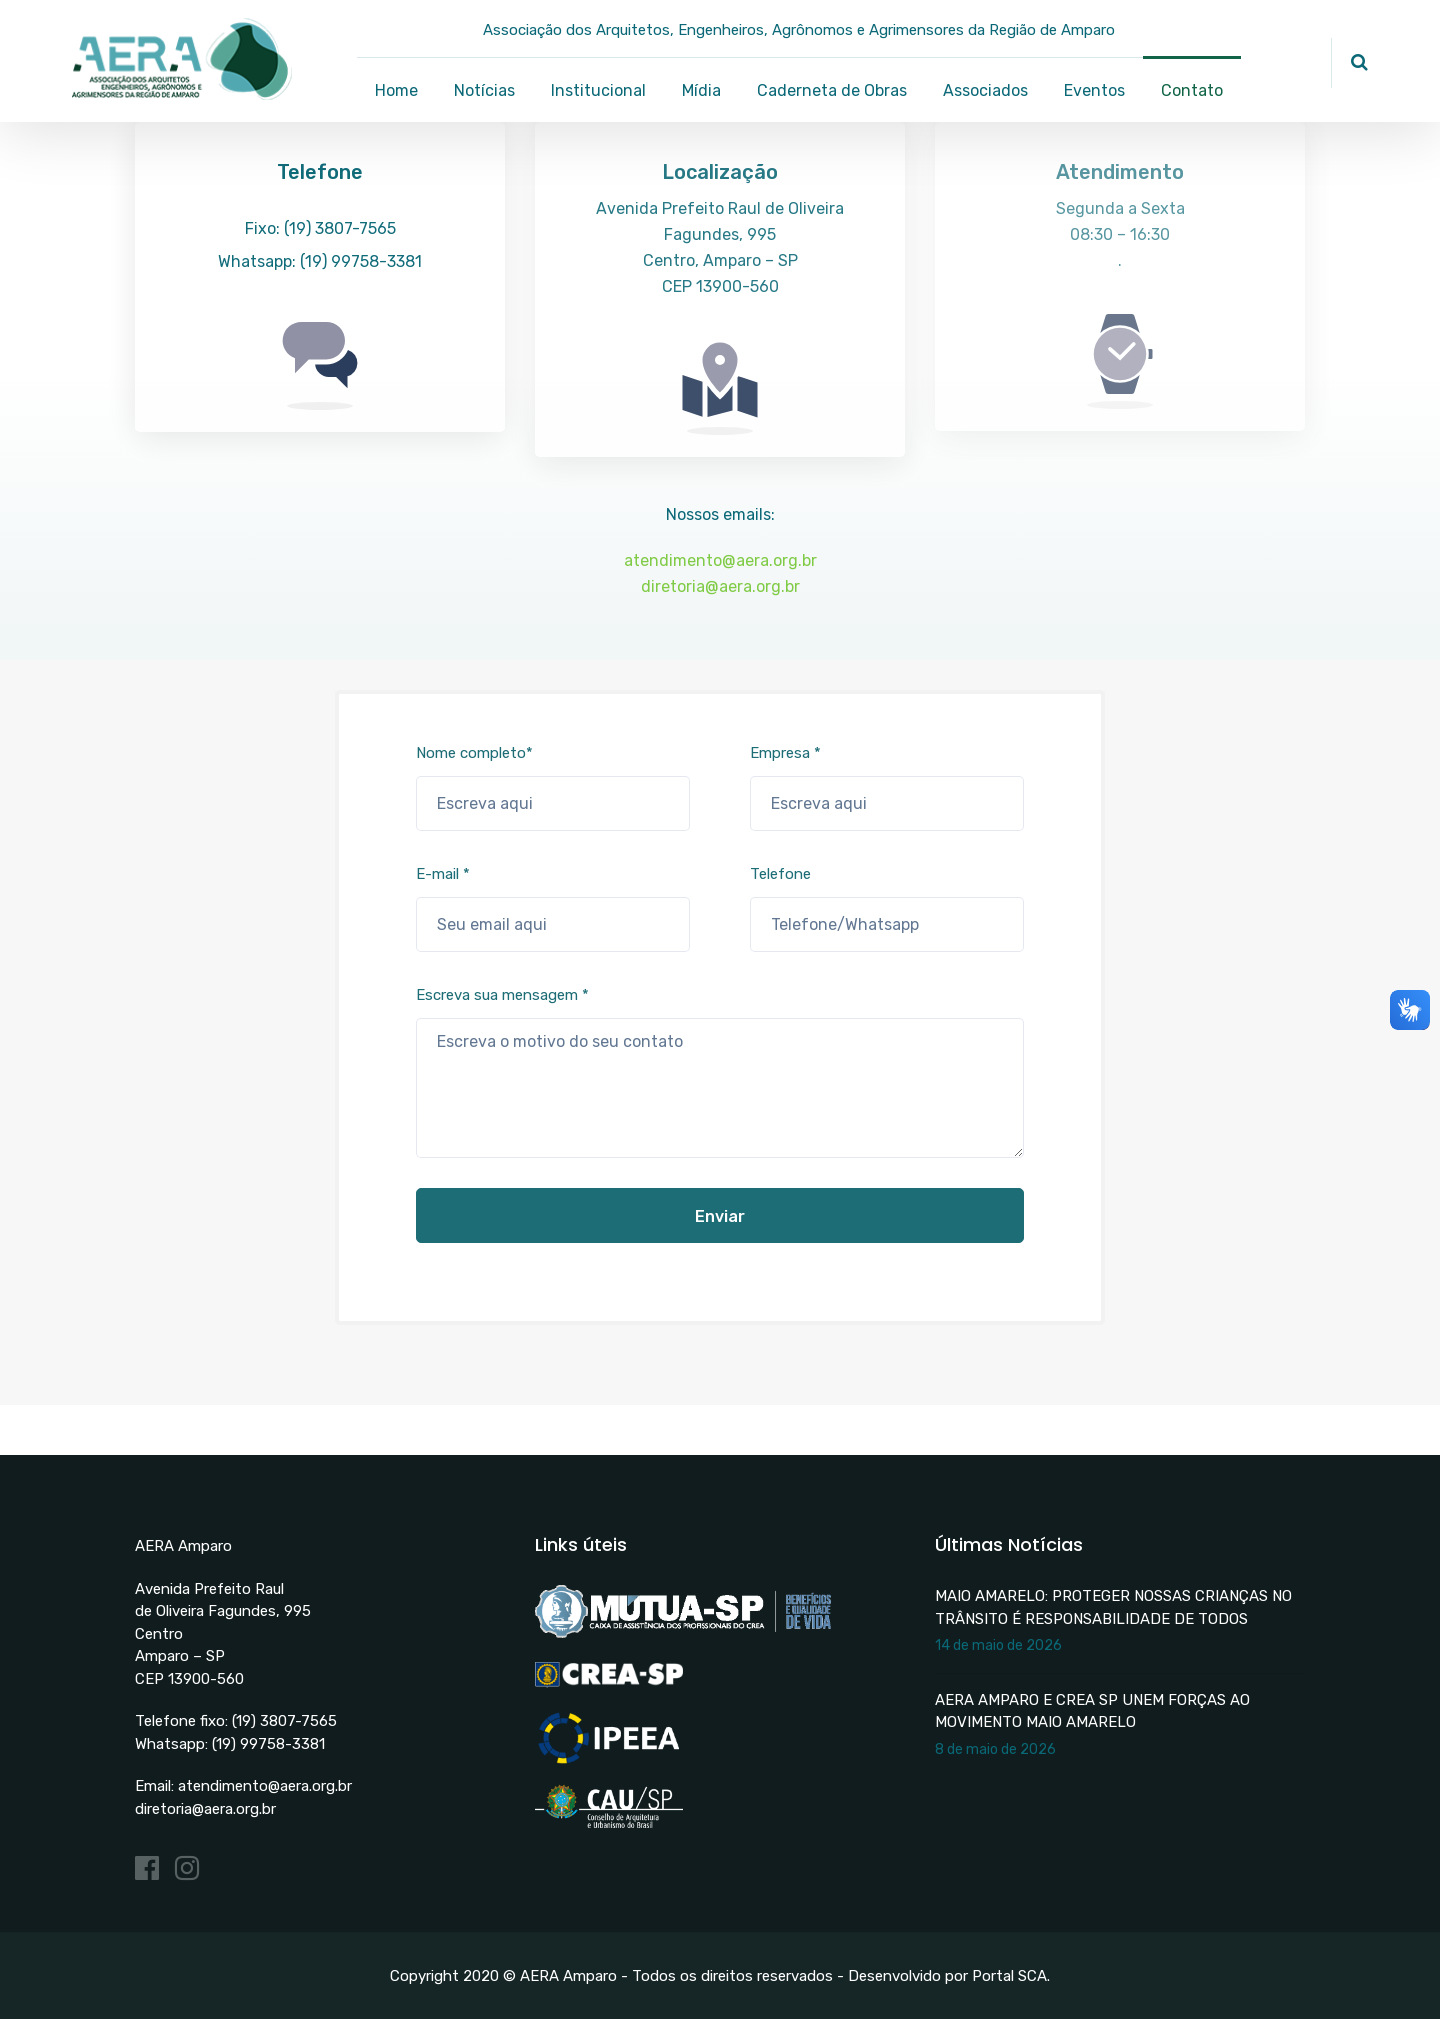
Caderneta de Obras (832, 90)
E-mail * (553, 908)
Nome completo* (553, 787)
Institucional (598, 90)
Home (396, 90)
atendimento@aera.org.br (720, 560)
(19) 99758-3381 (268, 1744)
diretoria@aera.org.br (720, 586)
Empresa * (887, 787)
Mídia (701, 90)
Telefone (887, 908)
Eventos (1094, 90)
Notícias (484, 90)
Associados (985, 90)
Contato (1192, 90)
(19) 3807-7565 (284, 1721)
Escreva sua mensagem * (720, 1072)
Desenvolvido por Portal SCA (947, 1976)
